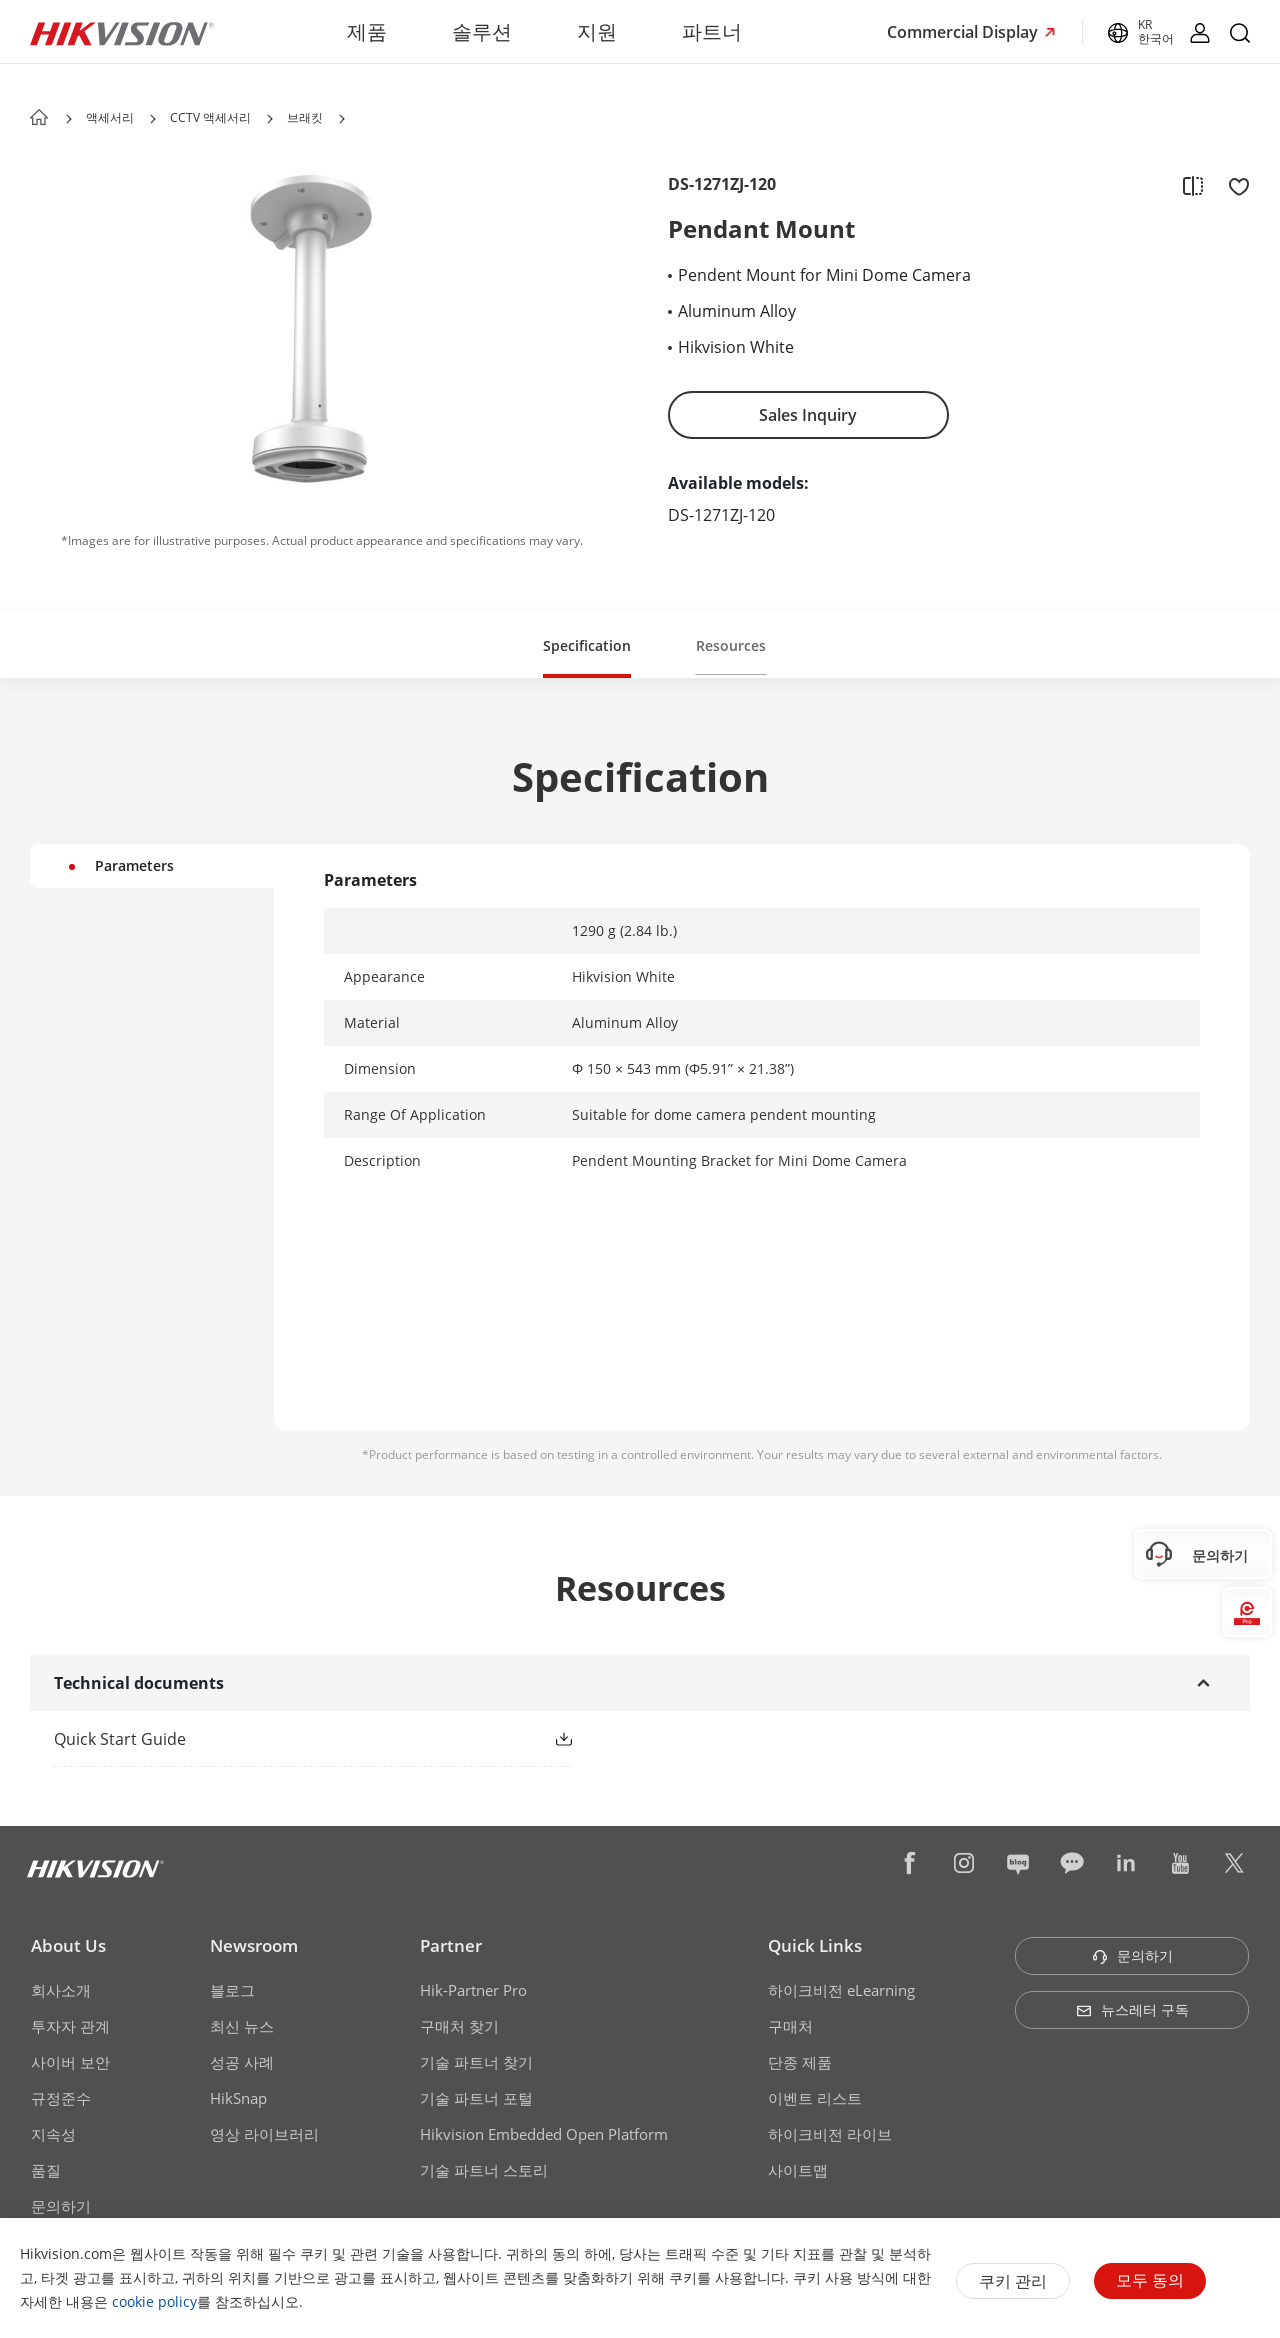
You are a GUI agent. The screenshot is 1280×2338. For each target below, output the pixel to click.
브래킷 (305, 117)
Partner (451, 1945)
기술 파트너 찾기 (476, 2062)
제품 (367, 31)
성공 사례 (242, 2062)
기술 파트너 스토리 (484, 2170)
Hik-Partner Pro (473, 1990)
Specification (587, 645)
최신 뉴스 (242, 2026)
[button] (153, 119)
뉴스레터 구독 (1132, 2009)
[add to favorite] (1233, 185)
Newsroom (254, 1945)
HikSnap (238, 2098)
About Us (68, 1945)
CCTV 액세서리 (210, 117)
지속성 (53, 2134)
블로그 (232, 1990)
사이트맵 (798, 2170)
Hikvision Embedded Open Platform (544, 2134)
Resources (731, 645)
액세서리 (110, 117)
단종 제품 (800, 2062)
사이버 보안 (70, 2062)
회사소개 (61, 1990)
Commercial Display (964, 32)
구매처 (790, 2026)
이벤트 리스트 (815, 2098)
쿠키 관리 (1013, 2281)
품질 (46, 2170)
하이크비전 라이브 (830, 2134)
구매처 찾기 (459, 2026)
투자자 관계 (70, 2026)
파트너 (712, 31)
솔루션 (482, 31)
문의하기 (61, 2206)
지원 (597, 31)
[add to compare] (1193, 185)
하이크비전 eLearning (841, 1990)
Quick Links (815, 1945)
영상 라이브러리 (264, 2134)
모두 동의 (1150, 2280)
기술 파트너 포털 (476, 2098)
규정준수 (61, 2098)
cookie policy (154, 2301)
